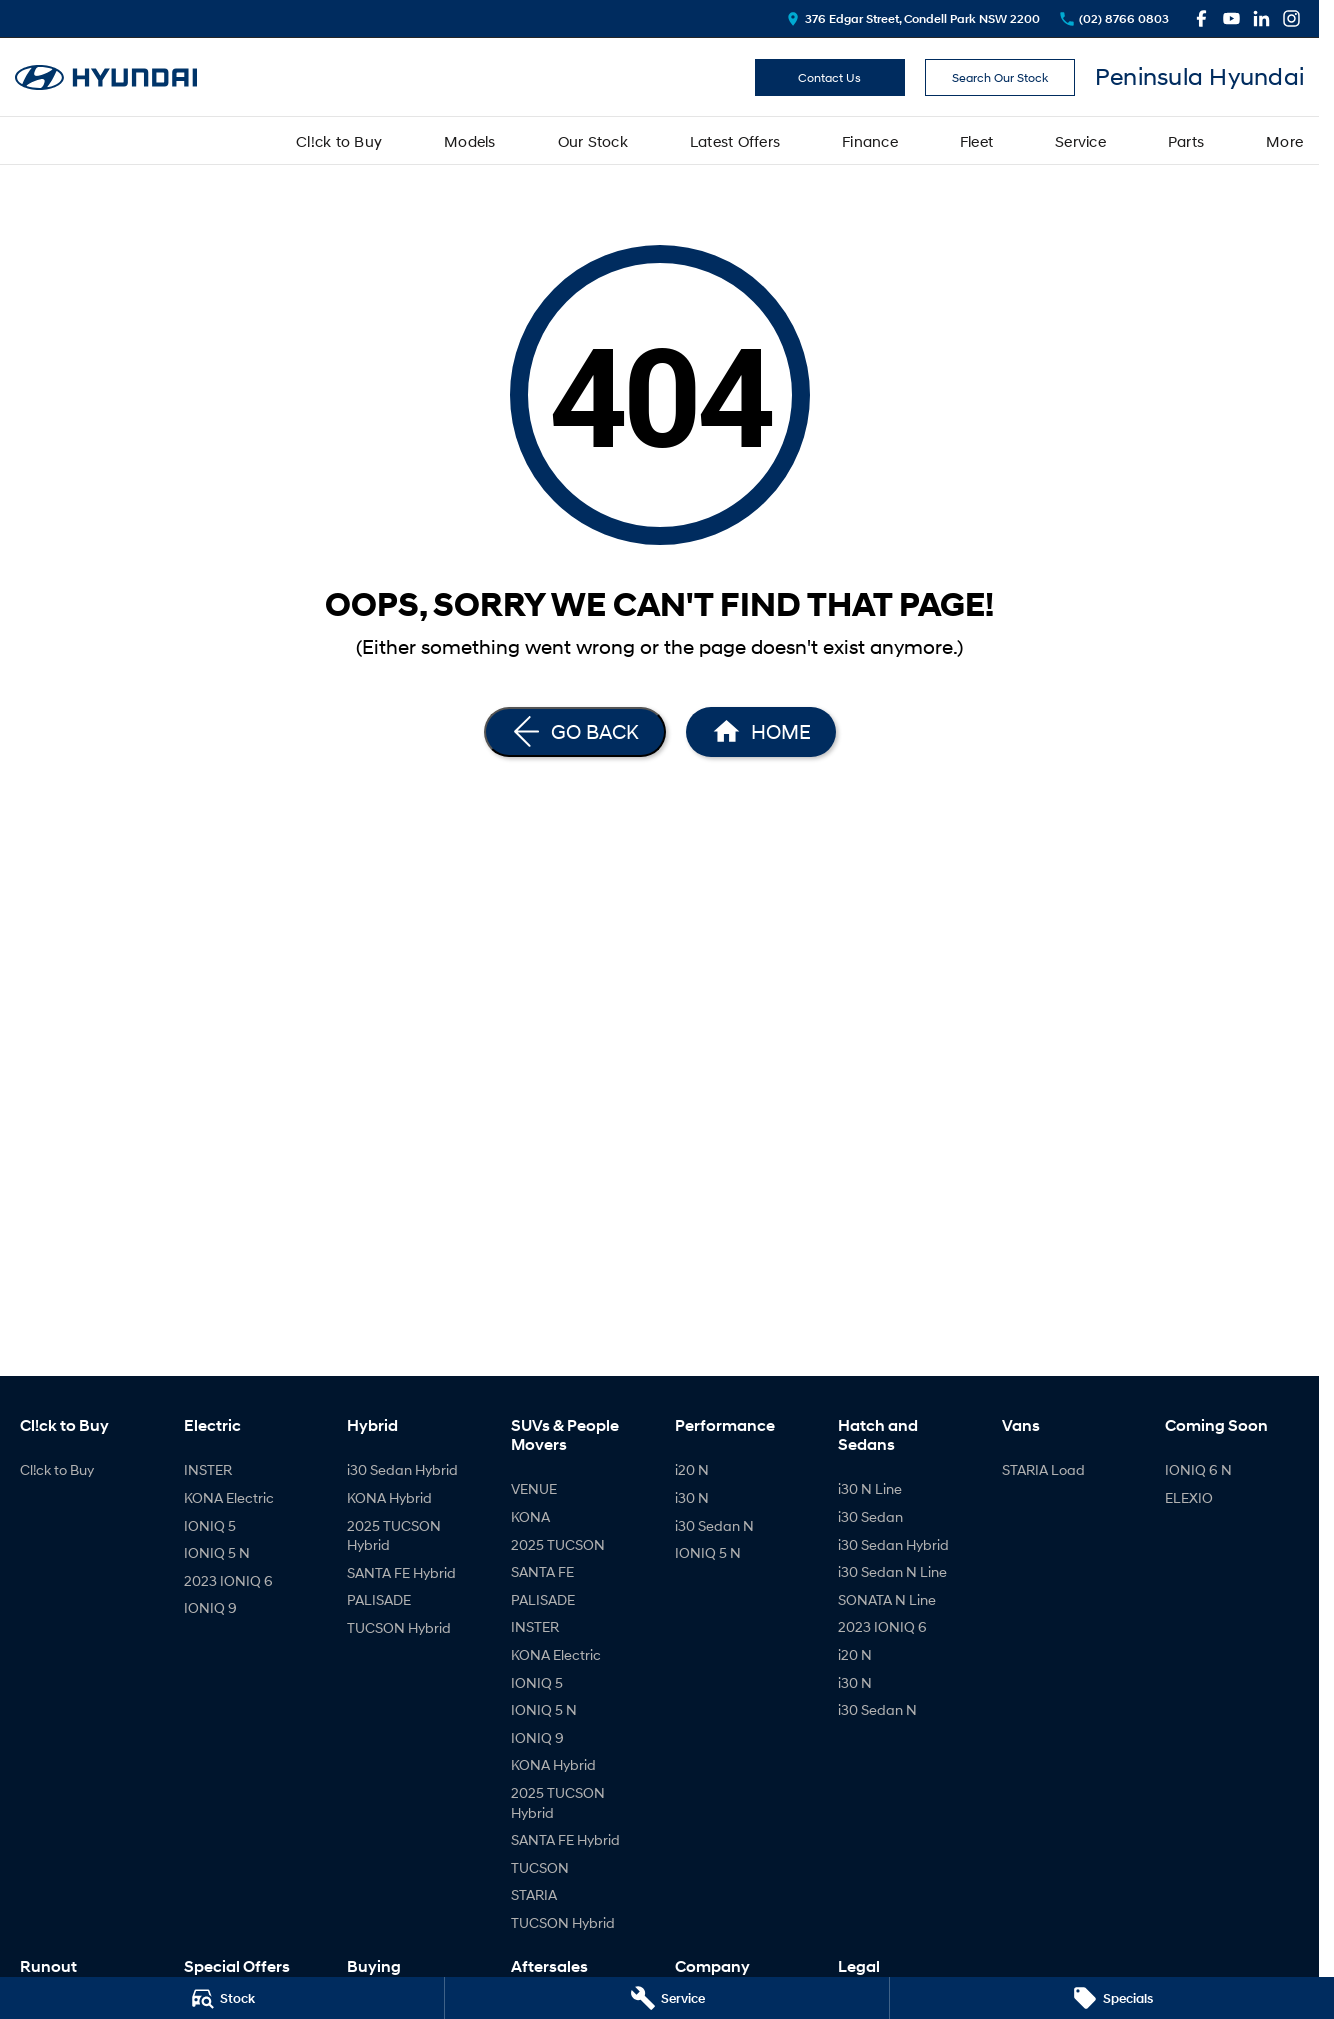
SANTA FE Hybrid (401, 1572)
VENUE (534, 1488)
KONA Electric (229, 1497)
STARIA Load (1043, 1469)
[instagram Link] (1291, 18)
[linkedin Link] (1261, 18)
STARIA (534, 1894)
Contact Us (829, 77)
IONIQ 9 (210, 1607)
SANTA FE (542, 1571)
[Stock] (222, 1998)
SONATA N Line (887, 1599)
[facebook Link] (1201, 18)
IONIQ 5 (210, 1525)
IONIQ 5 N (217, 1552)
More (1284, 141)
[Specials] (1112, 1998)
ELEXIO (1189, 1497)
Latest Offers (735, 141)
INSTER (208, 1469)
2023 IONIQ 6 (228, 1580)
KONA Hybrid (389, 1497)
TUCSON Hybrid (399, 1627)
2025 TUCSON (558, 1544)
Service (1080, 141)
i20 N (692, 1469)
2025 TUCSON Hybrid (394, 1535)
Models (470, 141)
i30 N (692, 1497)
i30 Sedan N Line (892, 1571)
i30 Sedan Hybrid (402, 1469)
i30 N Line (870, 1488)
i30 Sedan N (714, 1525)
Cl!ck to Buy (339, 141)
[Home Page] (761, 732)
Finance (870, 141)
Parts (1186, 141)
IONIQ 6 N (1198, 1469)
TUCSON (540, 1867)
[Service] (667, 1998)
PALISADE (379, 1599)
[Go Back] (575, 732)
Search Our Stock (1000, 77)
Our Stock (593, 141)
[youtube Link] (1231, 18)
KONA (530, 1516)
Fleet (976, 141)
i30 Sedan (870, 1516)
